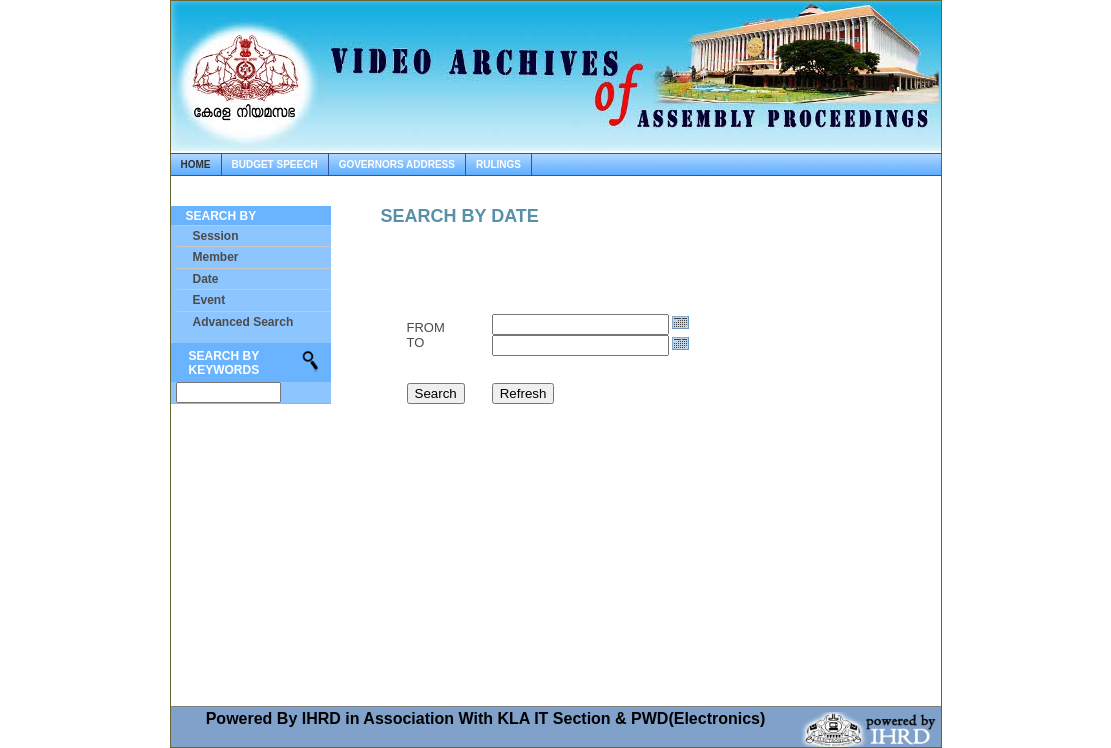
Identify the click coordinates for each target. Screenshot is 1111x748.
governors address (397, 164)
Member (216, 257)
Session (216, 236)
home (196, 164)
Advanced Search (243, 322)
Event (209, 300)
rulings (498, 164)
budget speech (275, 164)
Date (206, 279)
